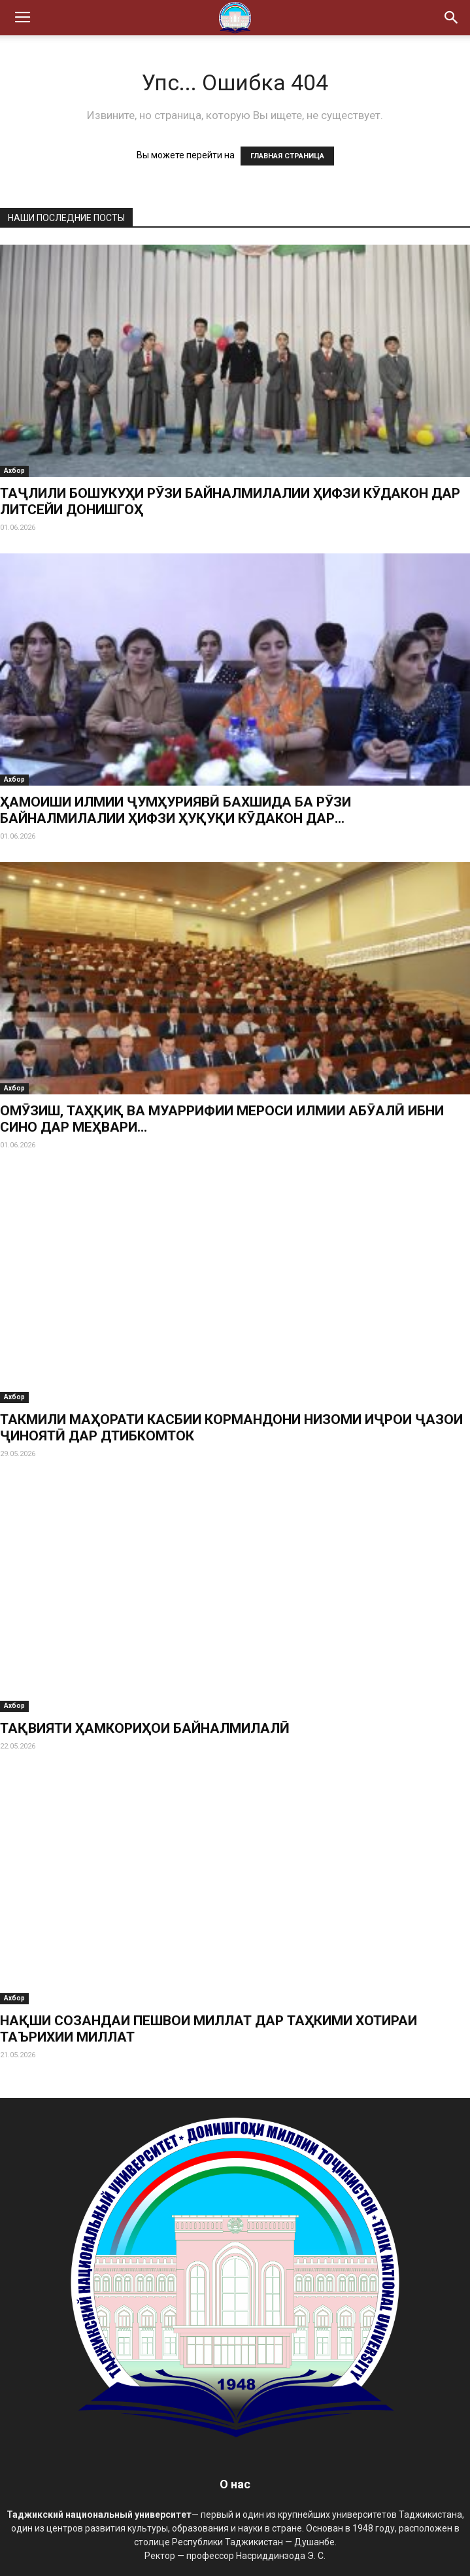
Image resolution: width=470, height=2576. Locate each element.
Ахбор (14, 470)
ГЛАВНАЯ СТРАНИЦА (287, 156)
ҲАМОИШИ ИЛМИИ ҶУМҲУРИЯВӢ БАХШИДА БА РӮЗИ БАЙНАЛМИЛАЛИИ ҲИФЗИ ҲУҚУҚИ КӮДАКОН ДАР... (175, 810)
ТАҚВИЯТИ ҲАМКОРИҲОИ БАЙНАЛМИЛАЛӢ (145, 1728)
